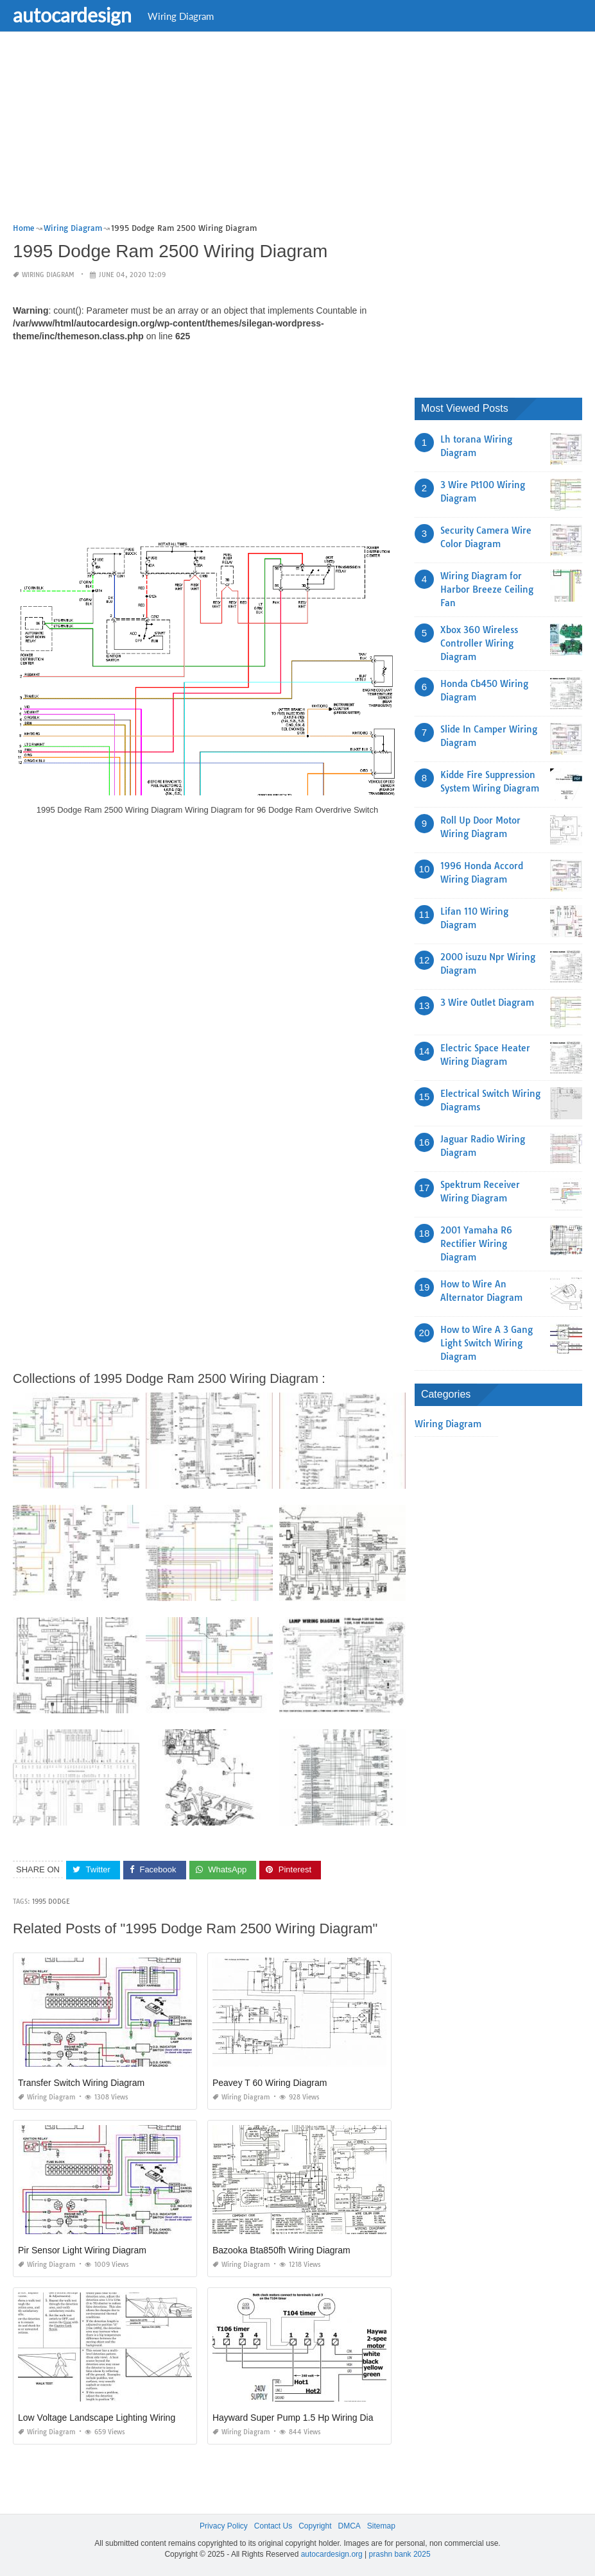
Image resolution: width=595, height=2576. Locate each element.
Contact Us (273, 2525)
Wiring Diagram (181, 16)
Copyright (314, 2525)
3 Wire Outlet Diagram (487, 1002)
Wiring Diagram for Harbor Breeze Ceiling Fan (486, 589)
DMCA (349, 2525)
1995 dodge (51, 1901)
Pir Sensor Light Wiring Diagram (82, 2250)
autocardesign (72, 14)
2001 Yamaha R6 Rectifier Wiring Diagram (476, 1243)
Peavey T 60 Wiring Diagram (269, 2083)
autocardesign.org (332, 2554)
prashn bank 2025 (400, 2554)
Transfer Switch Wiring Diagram (81, 2083)
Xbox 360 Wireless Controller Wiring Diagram (479, 643)
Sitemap (381, 2525)
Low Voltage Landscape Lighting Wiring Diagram (115, 2417)
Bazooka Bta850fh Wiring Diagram (281, 2250)
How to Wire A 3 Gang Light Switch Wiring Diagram (486, 1343)
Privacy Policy (224, 2525)
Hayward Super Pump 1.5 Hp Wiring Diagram (302, 2417)
